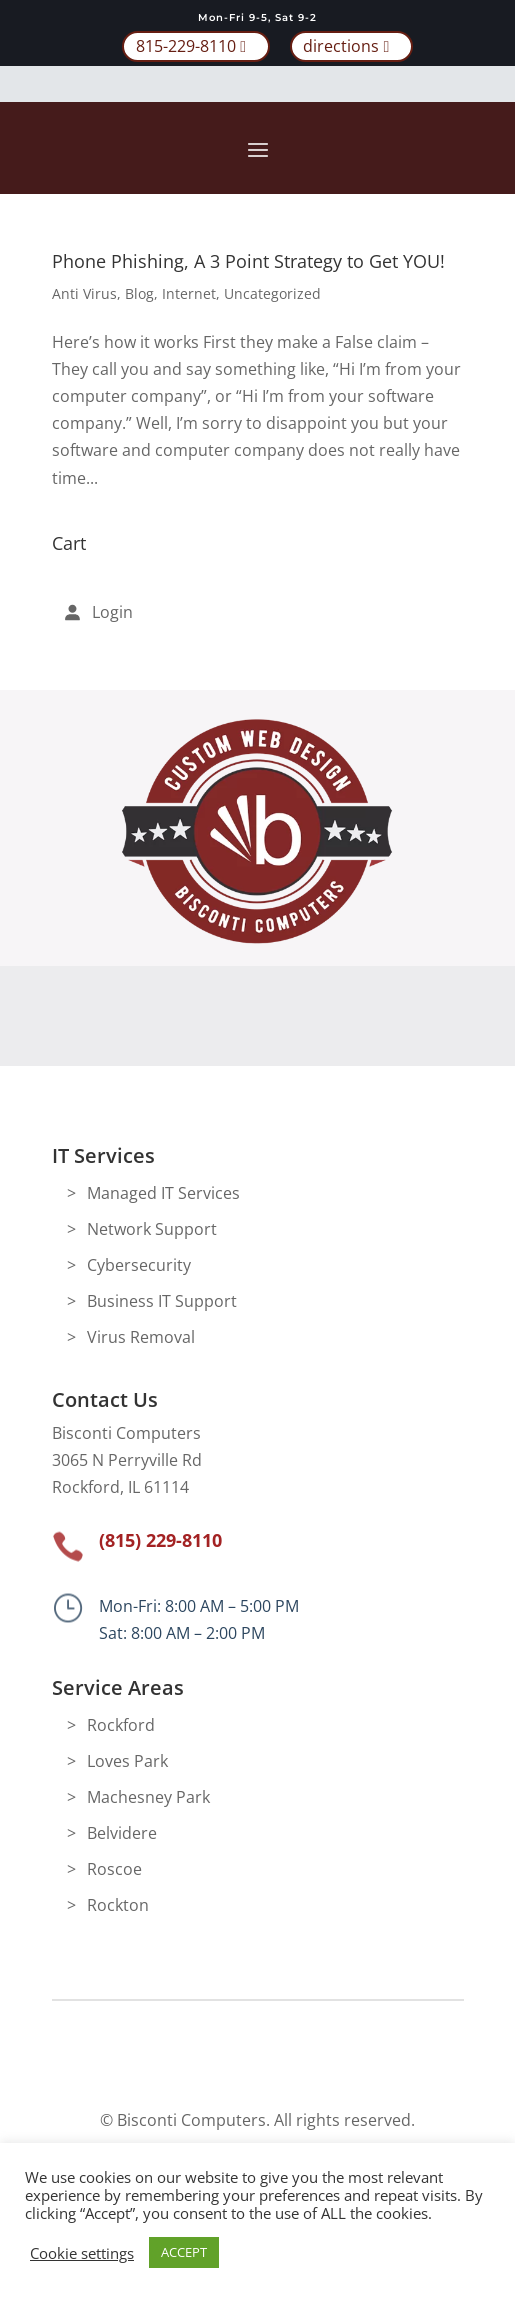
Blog (139, 293)
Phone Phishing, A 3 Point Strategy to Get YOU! (248, 261)
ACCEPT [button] (184, 2252)
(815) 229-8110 (160, 1540)
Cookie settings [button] (82, 2253)
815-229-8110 (186, 46)
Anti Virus (84, 293)
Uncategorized (272, 293)
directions (341, 46)
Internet (189, 293)
